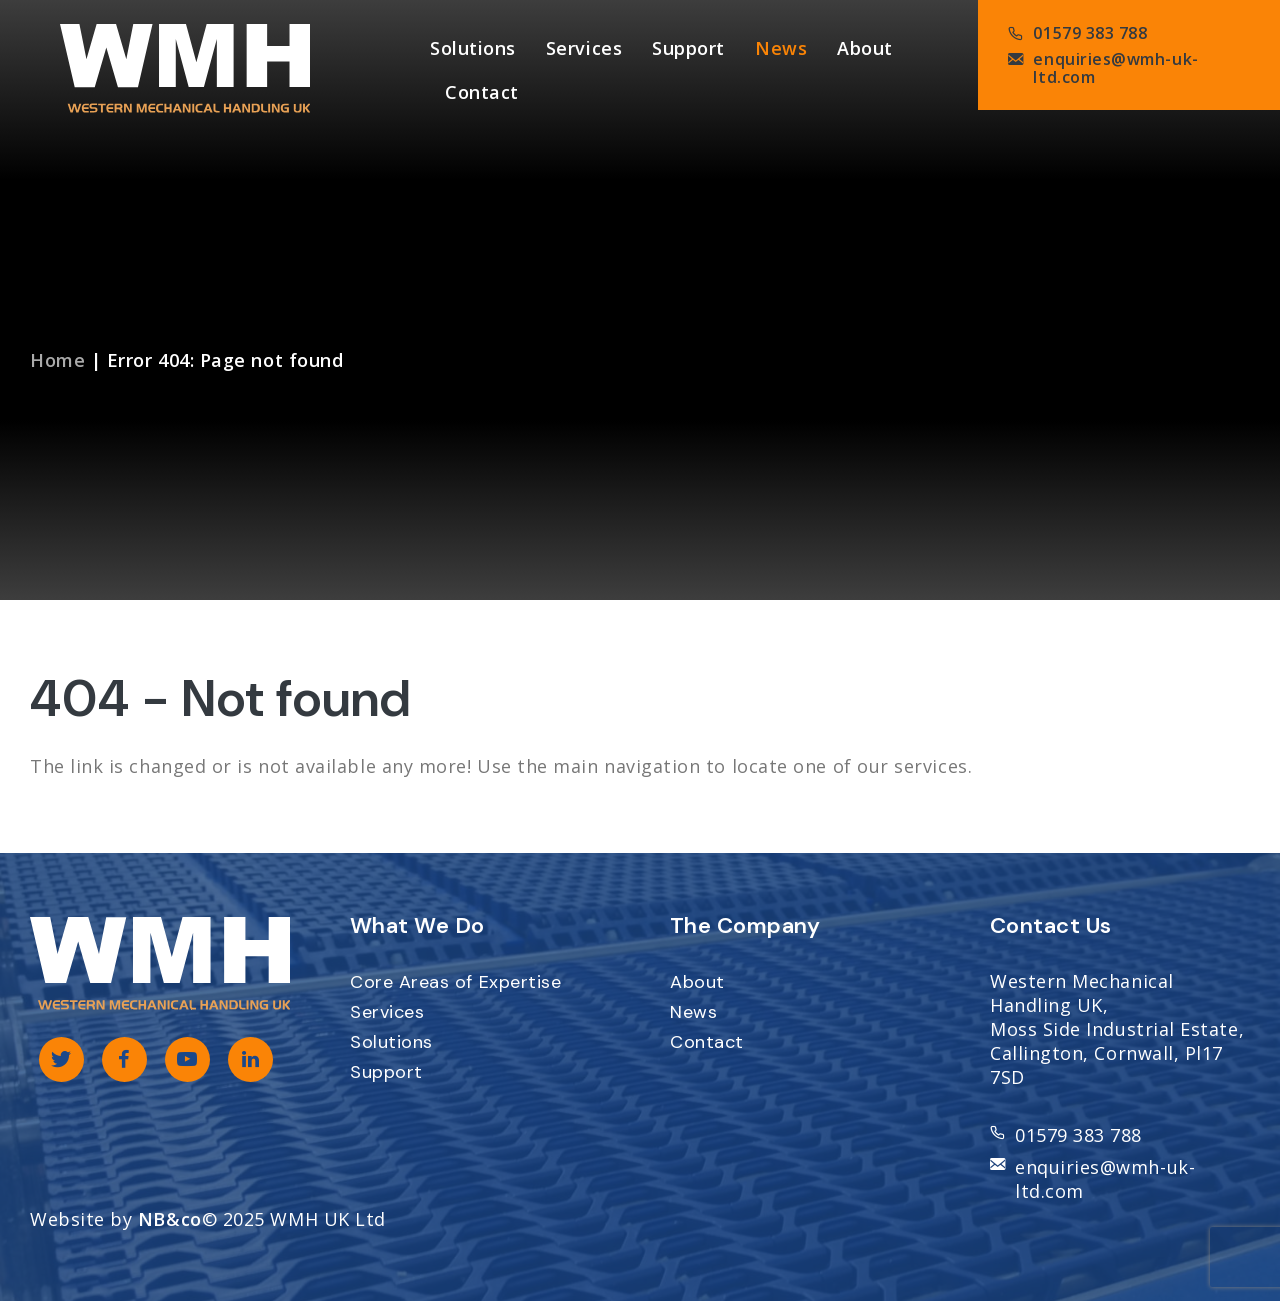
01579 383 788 (1090, 33)
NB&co (170, 1219)
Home (57, 360)
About (865, 48)
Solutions (473, 48)
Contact (482, 92)
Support (688, 48)
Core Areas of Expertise (455, 982)
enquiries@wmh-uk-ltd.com (1115, 68)
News (781, 48)
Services (584, 48)
